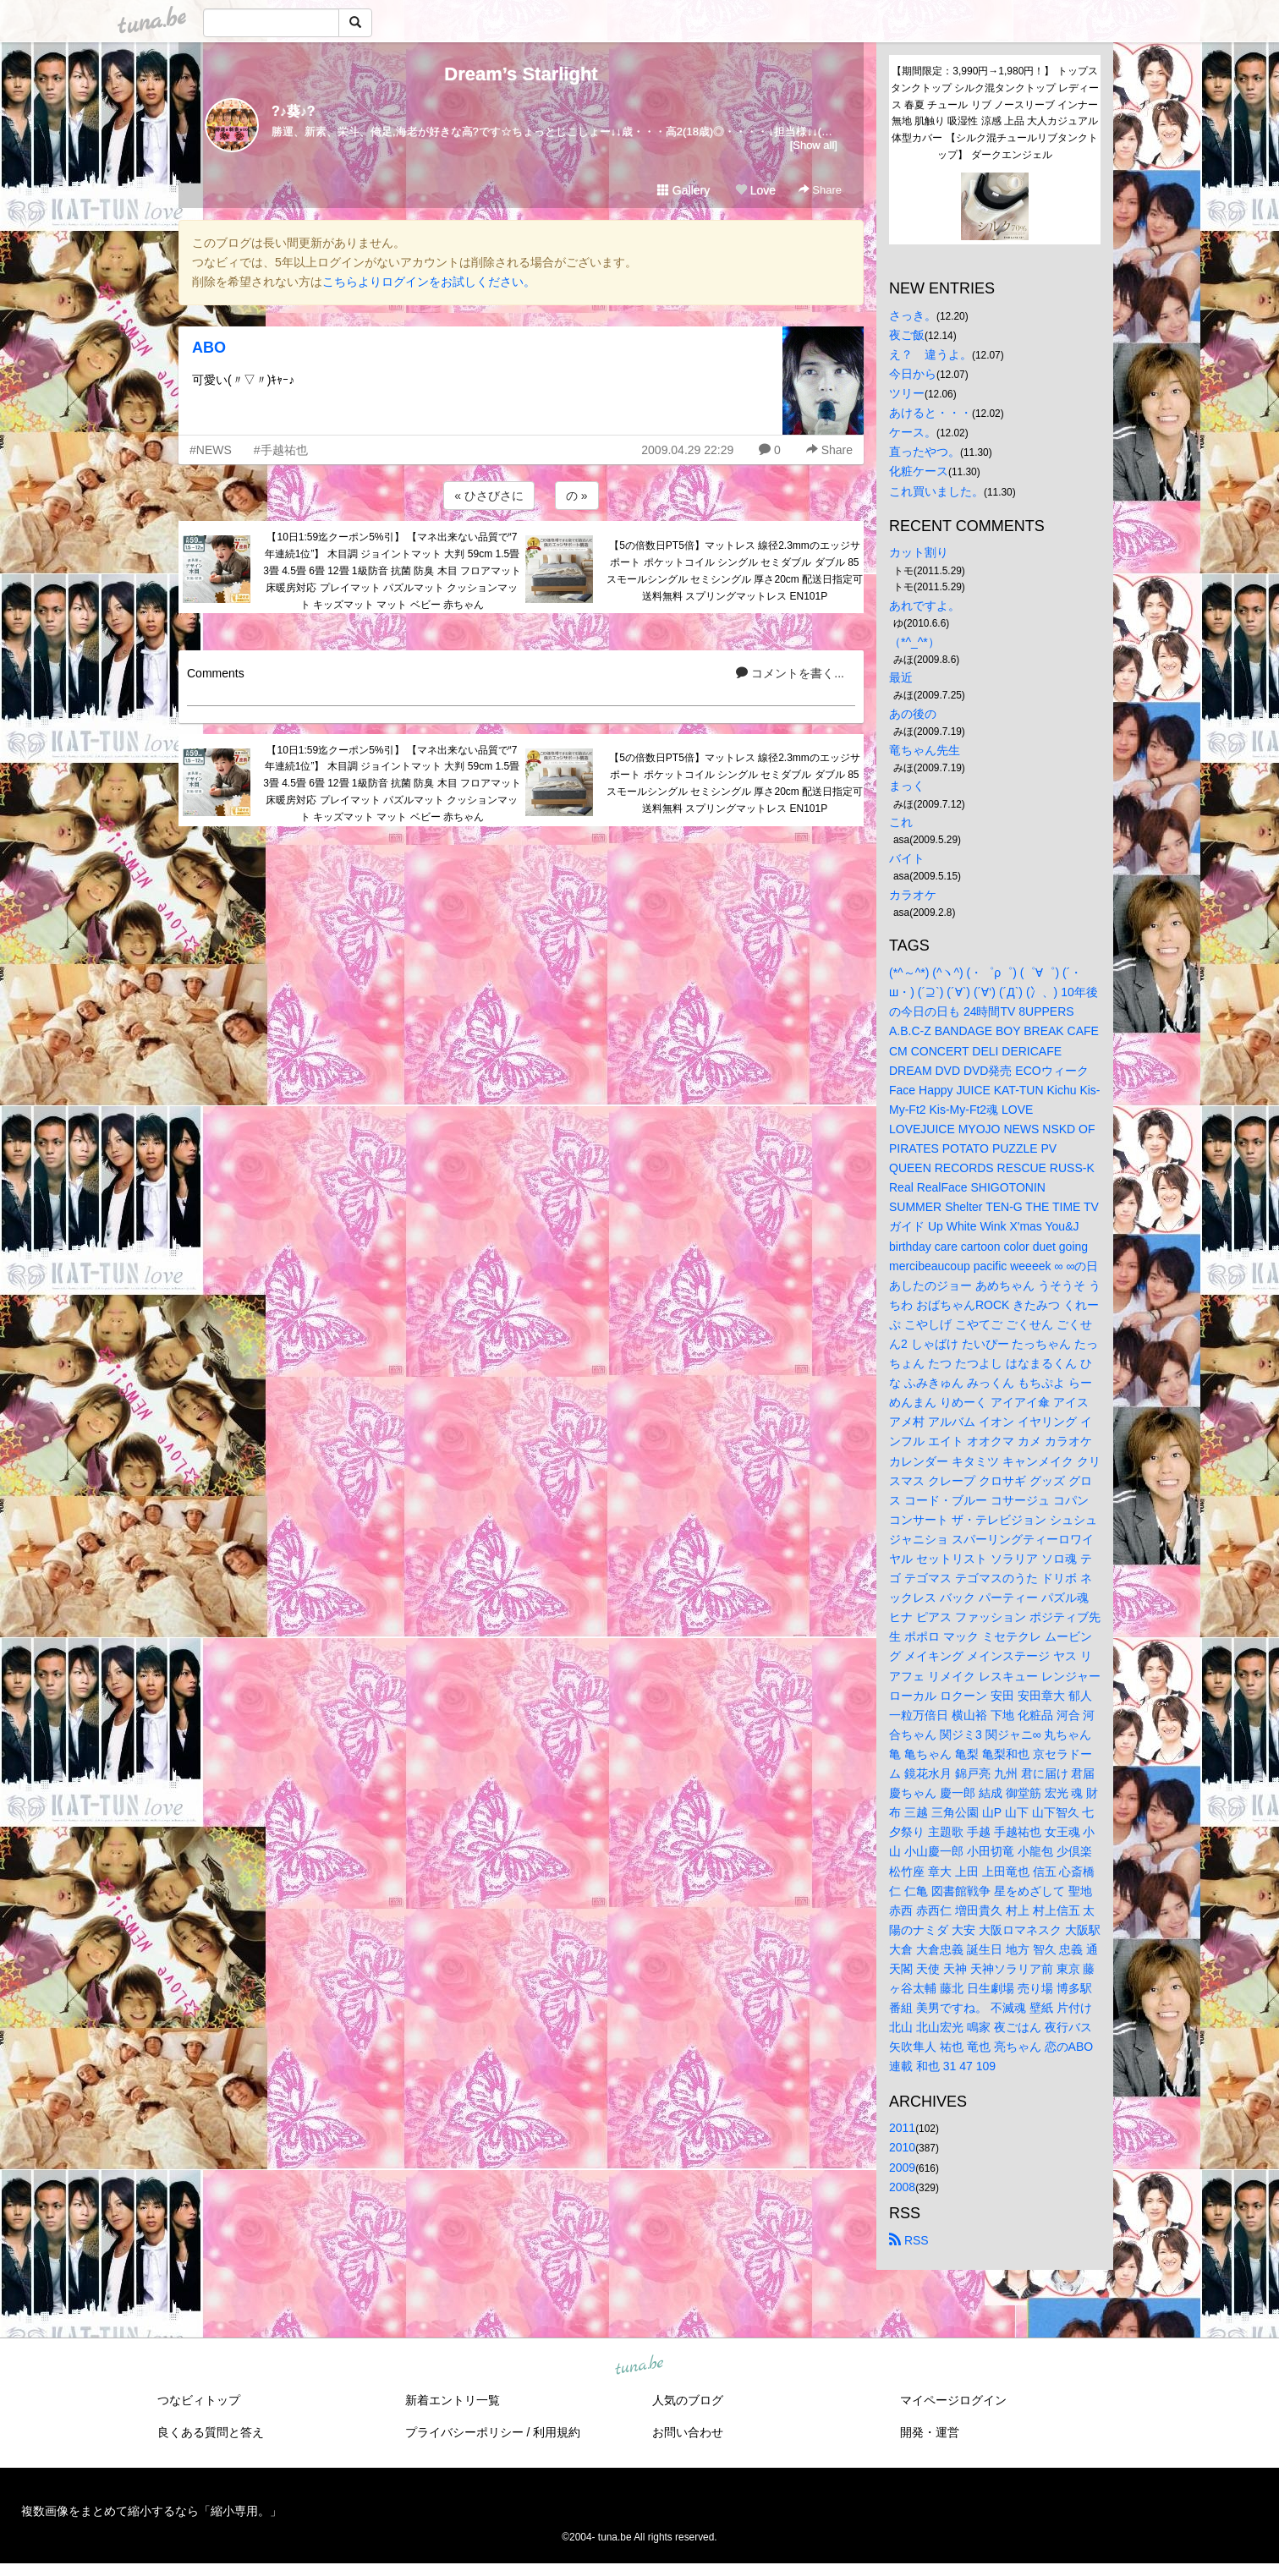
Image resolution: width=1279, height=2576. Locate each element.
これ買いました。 (936, 491)
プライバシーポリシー (464, 2432)
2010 (902, 2147)
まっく (907, 785)
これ (901, 822)
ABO (209, 347)
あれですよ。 (924, 605)
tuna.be (638, 2365)
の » (577, 495)
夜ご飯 (907, 335)
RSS (909, 2240)
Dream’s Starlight (520, 74)
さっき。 (912, 315)
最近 (901, 677)
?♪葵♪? (294, 111)
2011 (902, 2128)
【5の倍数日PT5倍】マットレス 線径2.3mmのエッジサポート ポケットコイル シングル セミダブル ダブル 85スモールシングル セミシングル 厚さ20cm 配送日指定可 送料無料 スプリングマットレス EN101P (735, 570)
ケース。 (912, 432)
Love (755, 190)
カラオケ (912, 895)
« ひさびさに (489, 495)
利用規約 (556, 2432)
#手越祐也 (281, 450)
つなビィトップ (198, 2400)
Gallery (683, 190)
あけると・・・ (930, 412)
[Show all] (813, 145)
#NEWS (210, 450)
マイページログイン (953, 2400)
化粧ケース (918, 471)
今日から (912, 374)
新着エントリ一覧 (452, 2400)
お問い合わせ (687, 2432)
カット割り (918, 552)
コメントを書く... (790, 673)
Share (820, 190)
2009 (902, 2167)
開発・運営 (929, 2432)
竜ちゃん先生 (924, 750)
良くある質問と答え (210, 2432)
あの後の (912, 714)
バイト (907, 858)
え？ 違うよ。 (930, 354)
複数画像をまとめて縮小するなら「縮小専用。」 (151, 2511)
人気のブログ (687, 2400)
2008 (902, 2187)
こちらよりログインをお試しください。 (428, 281)
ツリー (907, 393)
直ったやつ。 (924, 451)
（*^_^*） (914, 642)
